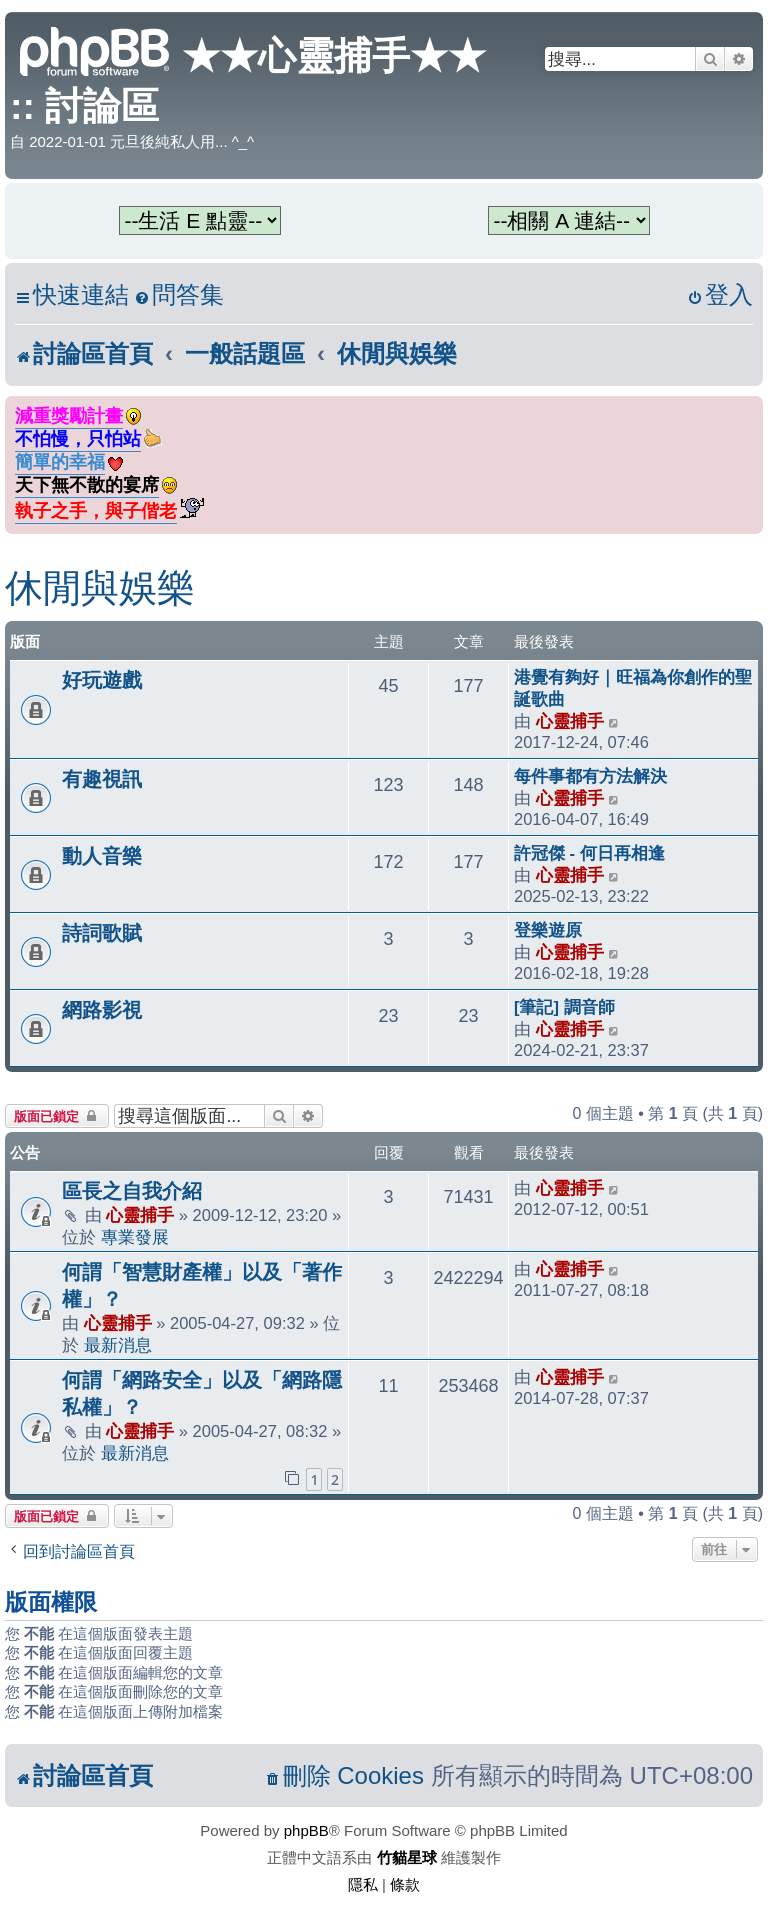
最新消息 (118, 1345)
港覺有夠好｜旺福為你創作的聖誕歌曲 (633, 688)
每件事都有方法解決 (590, 776)
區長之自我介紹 (132, 1191)
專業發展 (135, 1237)
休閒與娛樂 (100, 588)
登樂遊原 (548, 930)
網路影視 (102, 1010)
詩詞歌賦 (102, 933)
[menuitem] (179, 295)
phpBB (306, 1830)
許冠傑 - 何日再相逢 (589, 853)
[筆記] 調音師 (564, 1007)
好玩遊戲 (102, 680)
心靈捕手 (570, 721)
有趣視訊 (102, 779)
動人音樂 (102, 856)
